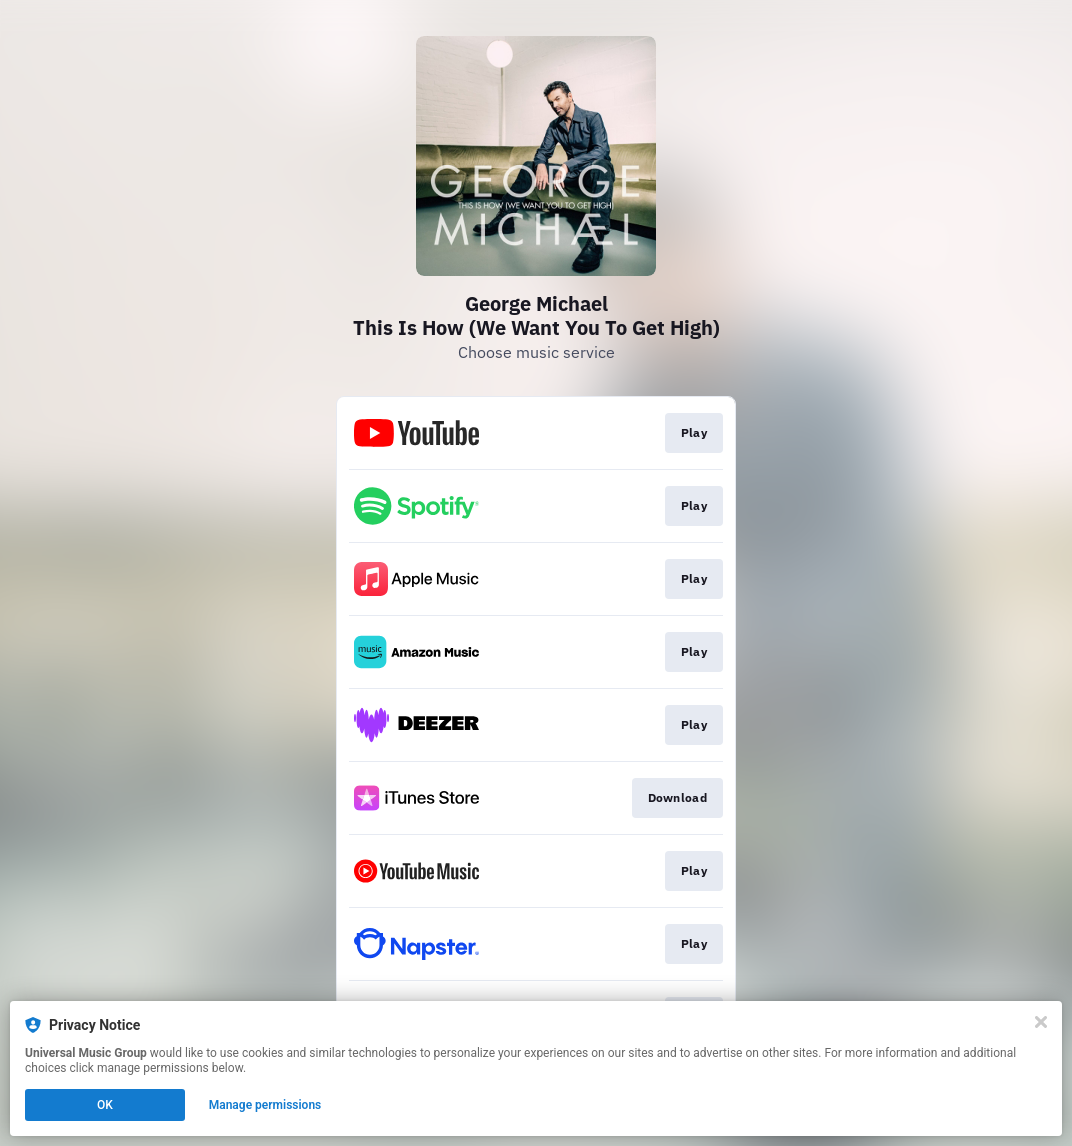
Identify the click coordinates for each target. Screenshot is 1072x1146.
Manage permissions (265, 1105)
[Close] (1041, 1022)
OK (105, 1105)
